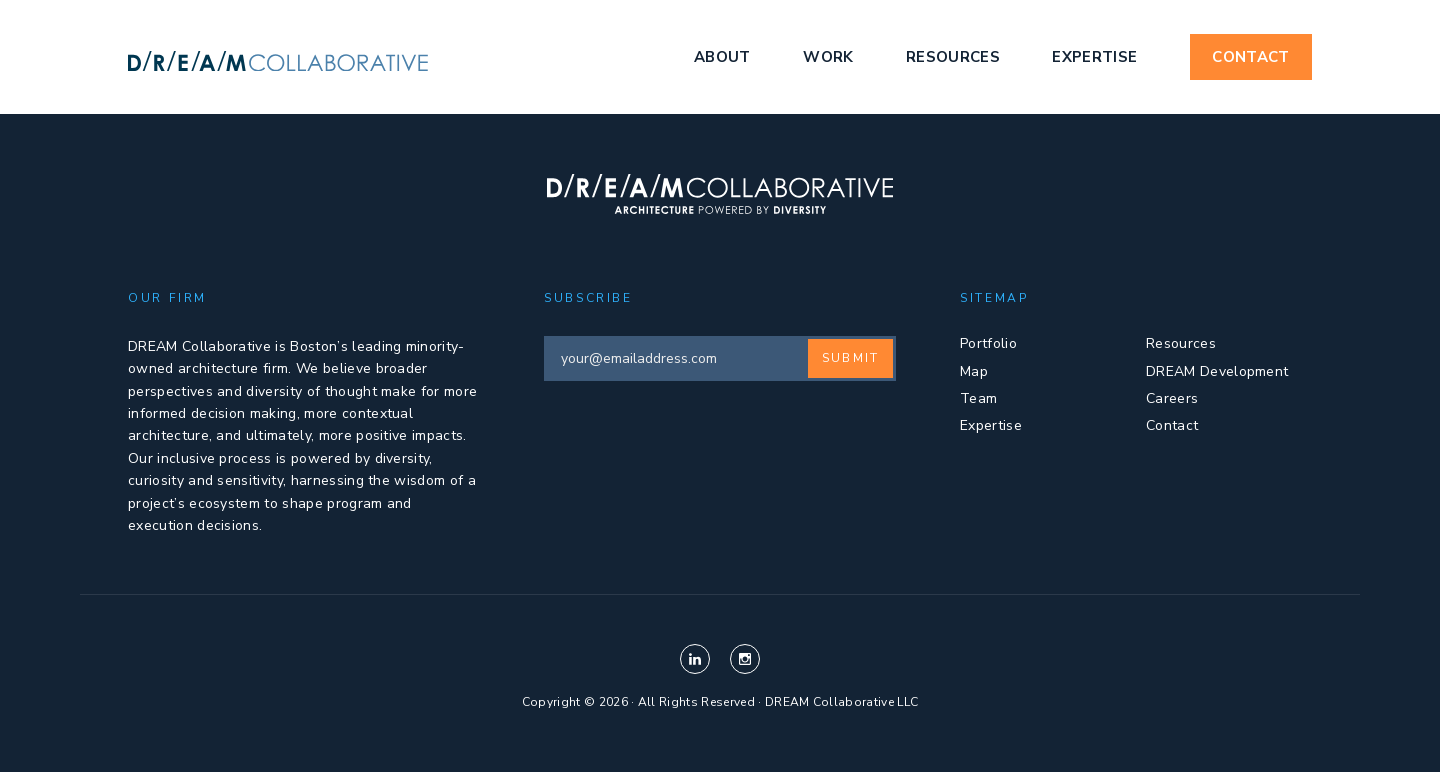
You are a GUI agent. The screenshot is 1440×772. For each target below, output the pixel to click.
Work (828, 57)
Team (978, 398)
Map (974, 371)
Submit (850, 358)
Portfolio (988, 343)
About (722, 57)
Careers (1172, 398)
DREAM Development (1217, 371)
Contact (1250, 57)
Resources (953, 57)
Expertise (1094, 57)
